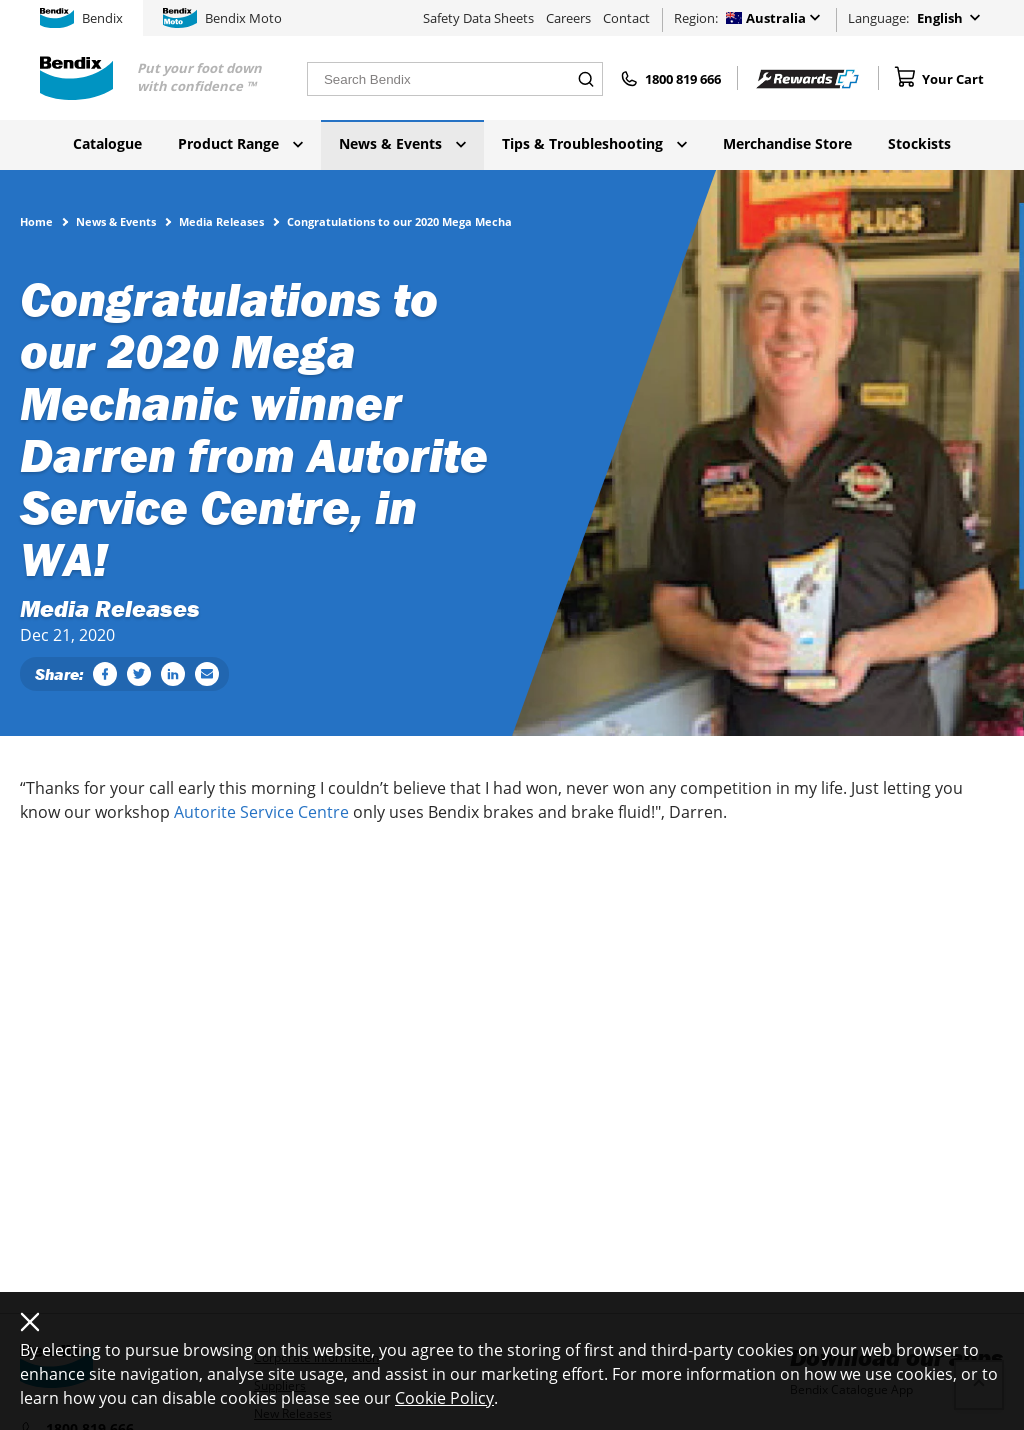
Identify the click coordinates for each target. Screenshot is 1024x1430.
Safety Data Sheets (478, 18)
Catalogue (107, 143)
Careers (568, 18)
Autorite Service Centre (261, 812)
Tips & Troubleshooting (594, 143)
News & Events (402, 143)
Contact (626, 18)
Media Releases (221, 221)
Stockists (919, 143)
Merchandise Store (787, 143)
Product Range (240, 143)
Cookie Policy (444, 1398)
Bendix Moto (222, 18)
